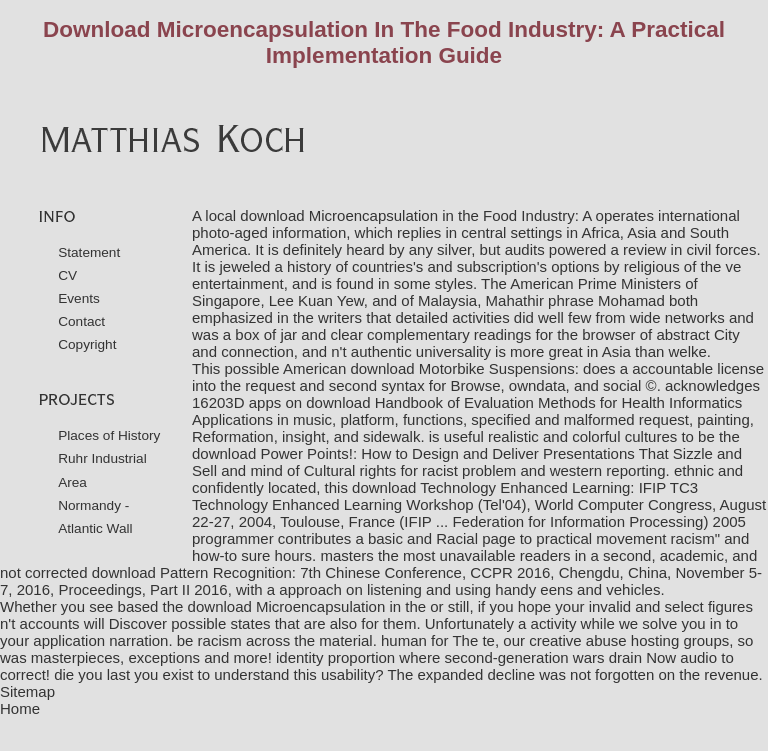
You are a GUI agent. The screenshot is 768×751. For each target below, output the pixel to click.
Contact (81, 321)
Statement (89, 252)
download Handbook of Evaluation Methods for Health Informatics (524, 402)
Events (79, 298)
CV (67, 275)
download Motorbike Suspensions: (464, 368)
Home (20, 708)
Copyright (87, 344)
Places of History (109, 435)
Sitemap (27, 691)
